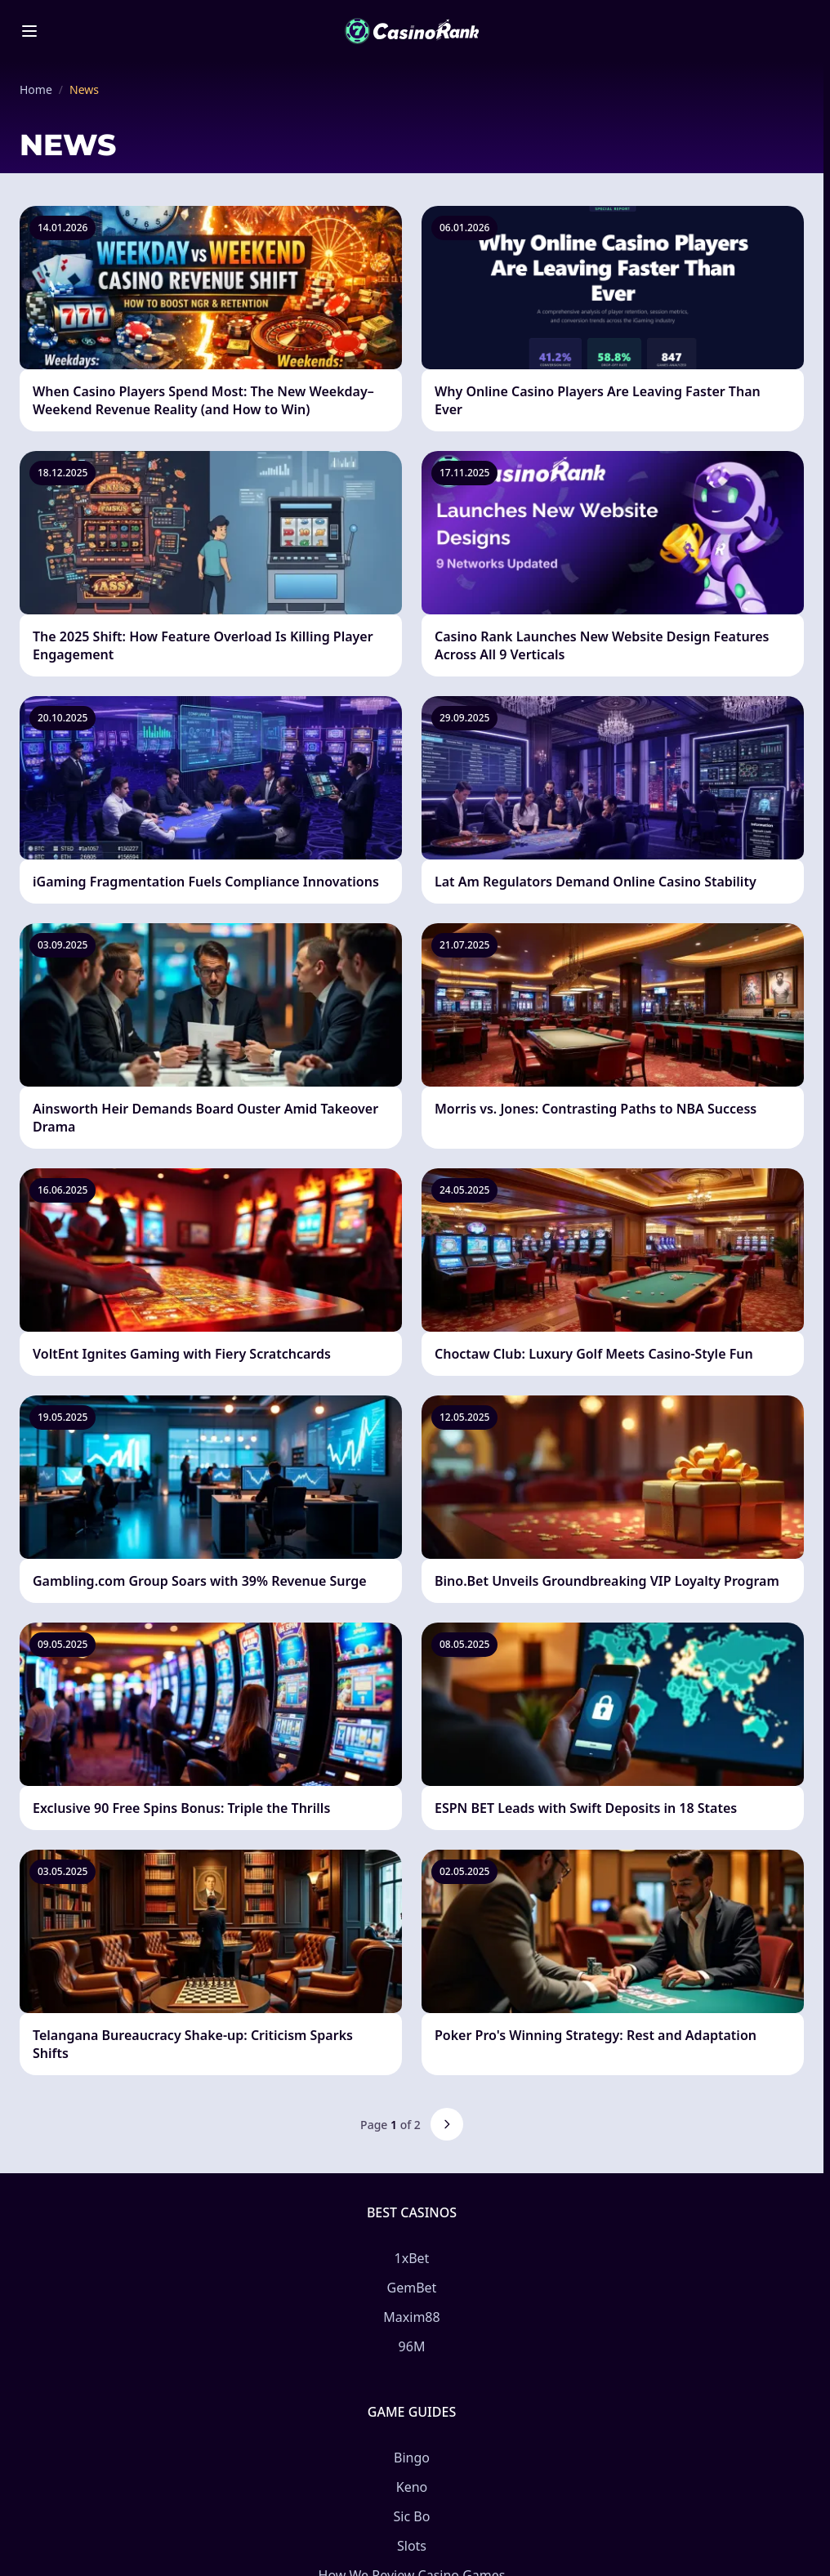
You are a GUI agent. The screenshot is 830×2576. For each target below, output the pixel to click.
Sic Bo (412, 2516)
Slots (411, 2546)
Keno (412, 2487)
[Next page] (447, 2124)
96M (412, 2346)
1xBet (412, 2258)
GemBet (412, 2288)
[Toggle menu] (29, 31)
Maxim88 (411, 2317)
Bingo (412, 2458)
